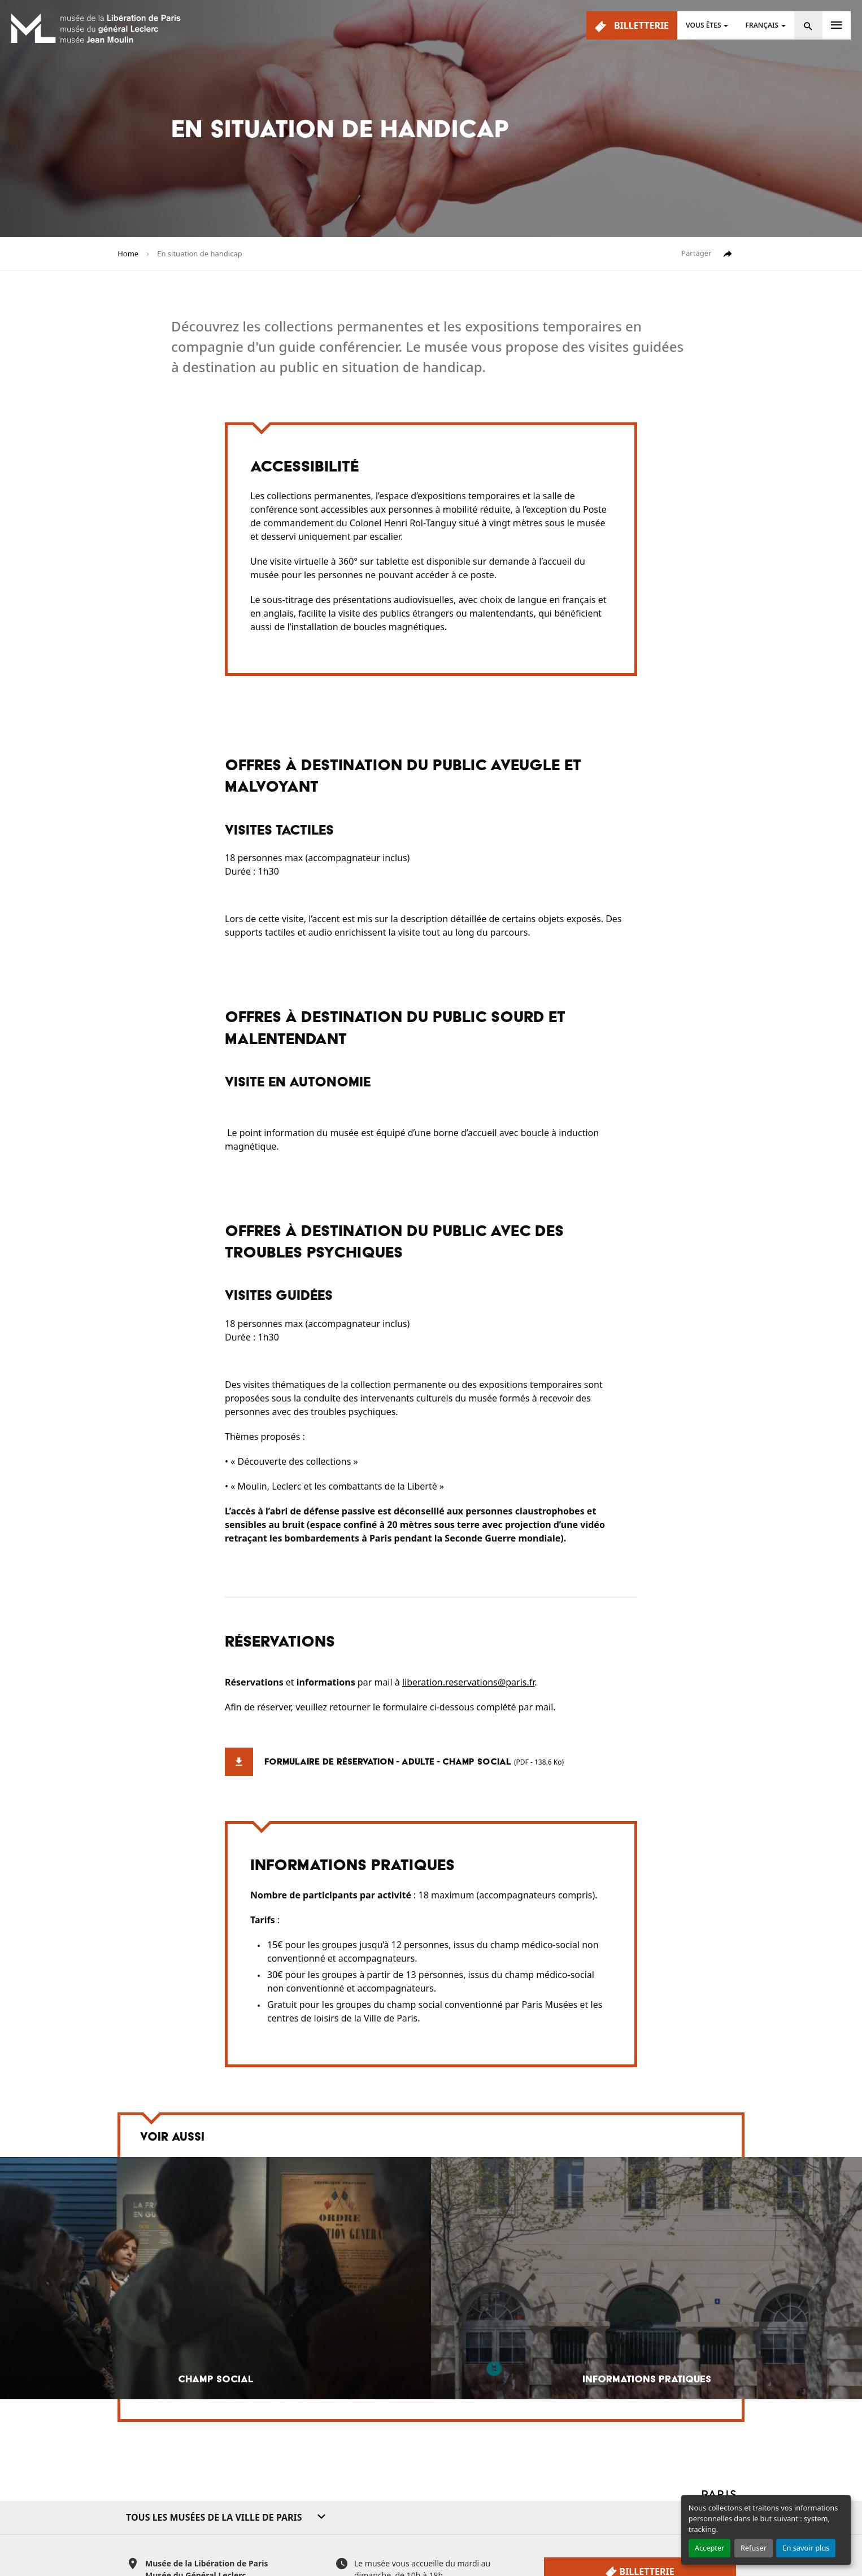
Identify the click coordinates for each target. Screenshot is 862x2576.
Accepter (710, 2548)
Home (127, 253)
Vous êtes (703, 25)
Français (761, 25)
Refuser (754, 2548)
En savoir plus (805, 2548)
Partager (707, 254)
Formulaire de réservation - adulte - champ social (394, 1762)
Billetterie (632, 25)
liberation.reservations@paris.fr (468, 1682)
